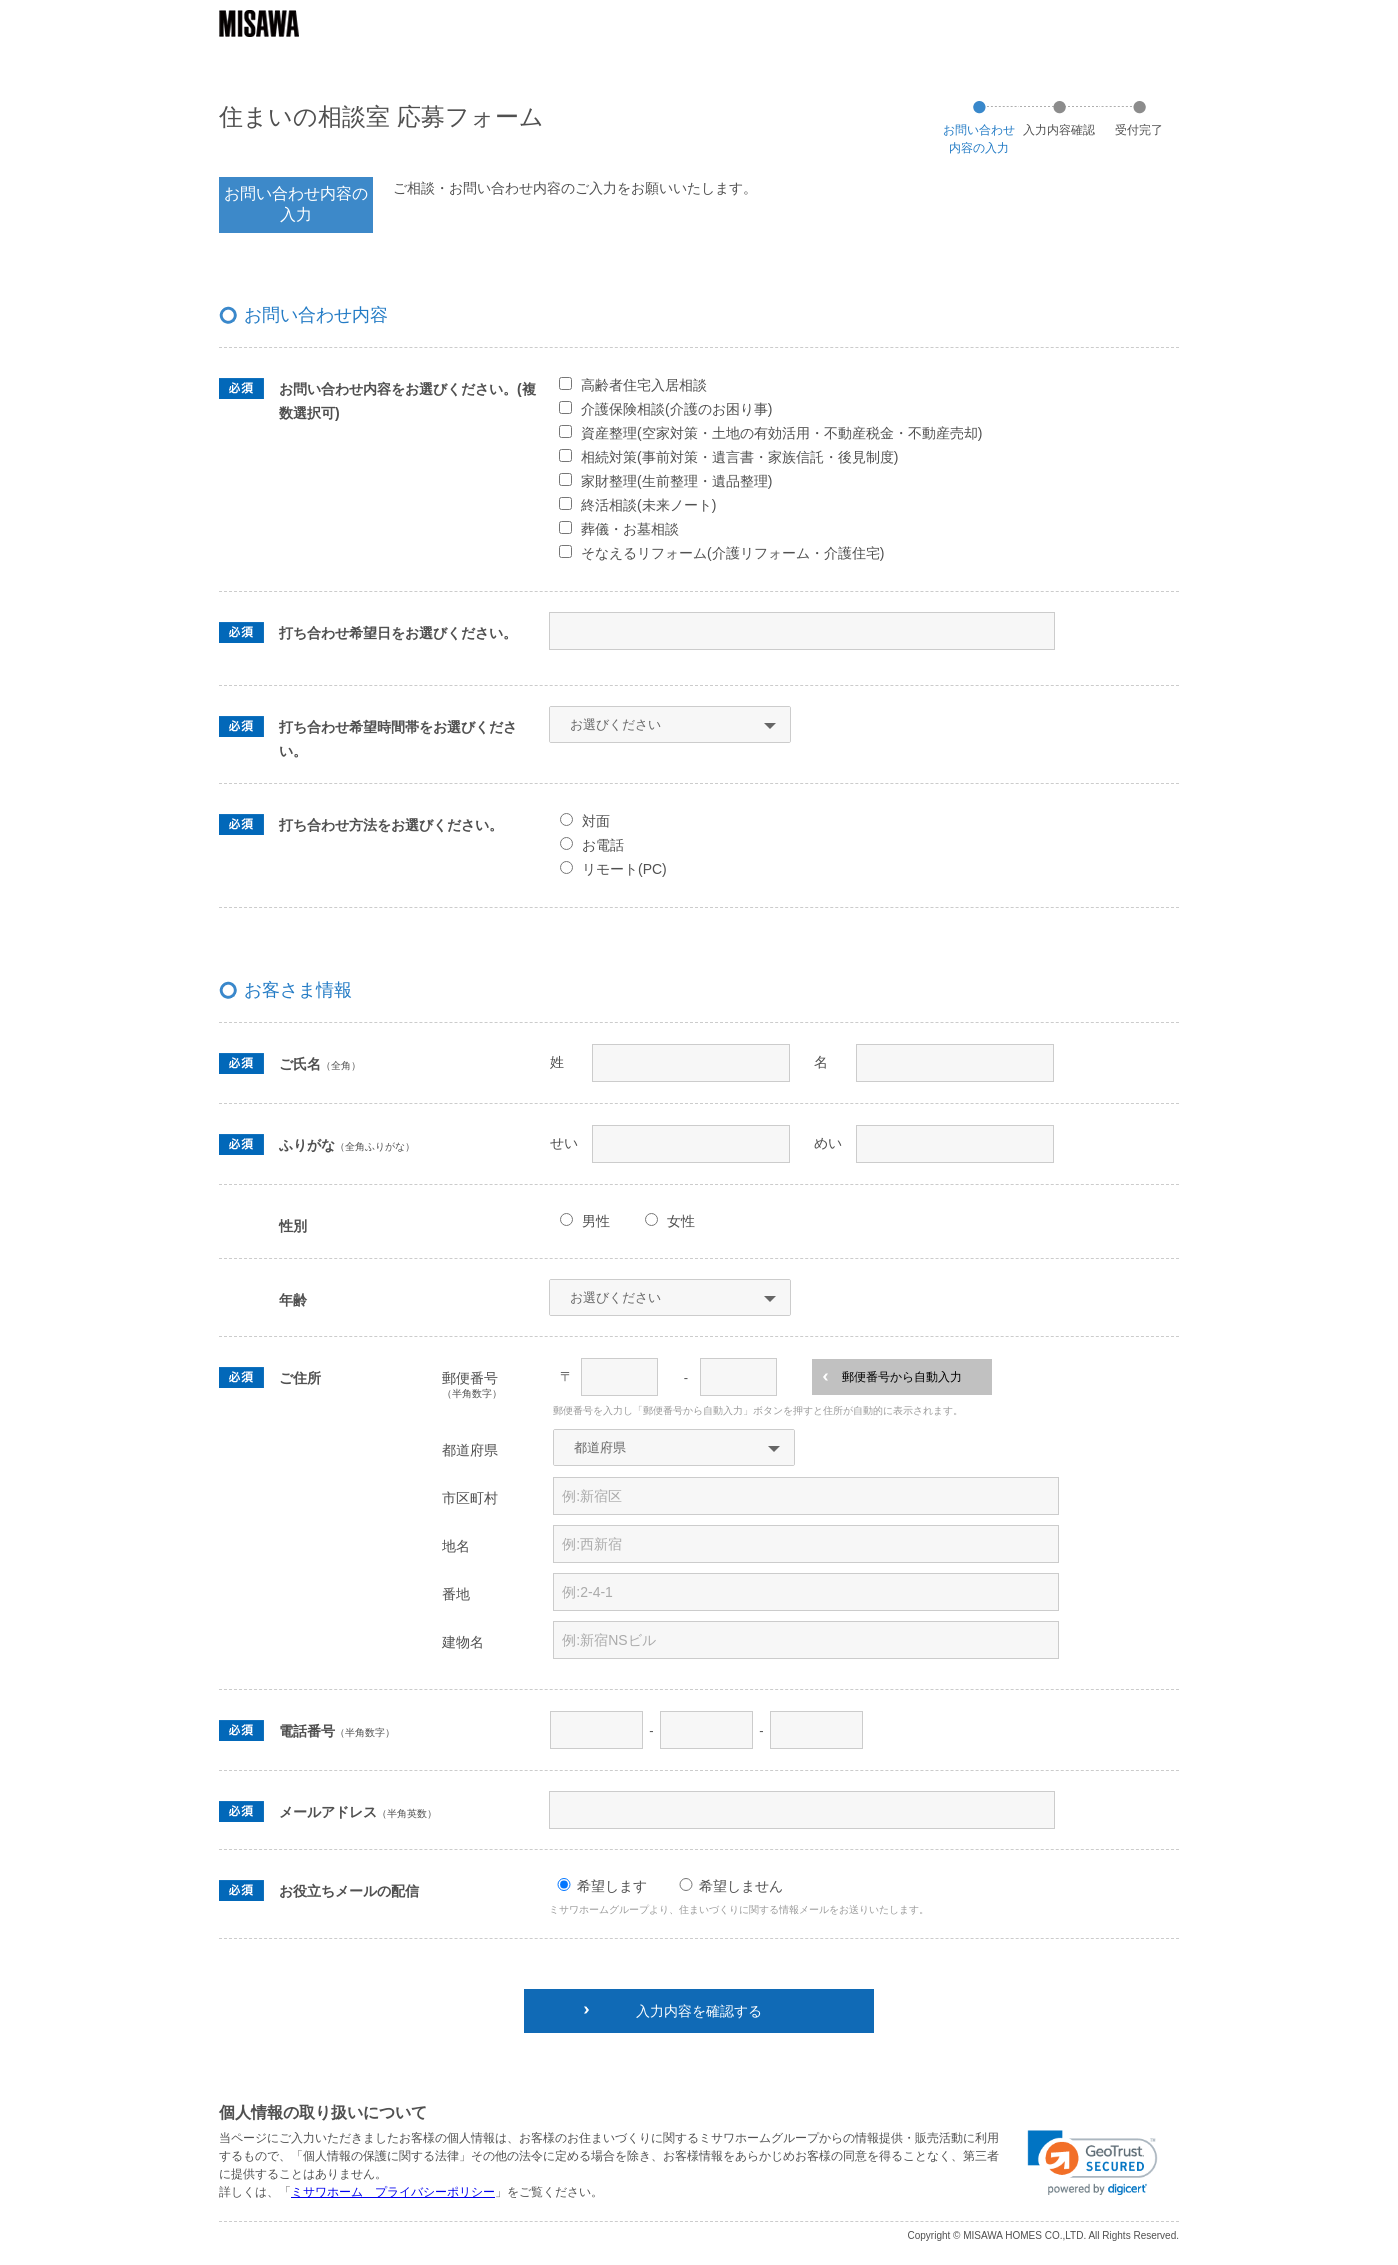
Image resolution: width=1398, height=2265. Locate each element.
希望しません (741, 1886)
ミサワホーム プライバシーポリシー (393, 2192)
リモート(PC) (624, 869)
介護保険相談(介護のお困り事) (676, 409)
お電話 (603, 845)
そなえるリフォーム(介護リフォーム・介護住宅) (732, 553)
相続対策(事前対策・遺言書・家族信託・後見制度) (739, 457)
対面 (596, 821)
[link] (1092, 2163)
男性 (596, 1221)
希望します (612, 1886)
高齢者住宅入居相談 (644, 385)
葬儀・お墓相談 (630, 529)
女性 (681, 1221)
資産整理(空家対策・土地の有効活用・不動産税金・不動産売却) (781, 433)
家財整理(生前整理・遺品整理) (676, 481)
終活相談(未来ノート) (648, 505)
